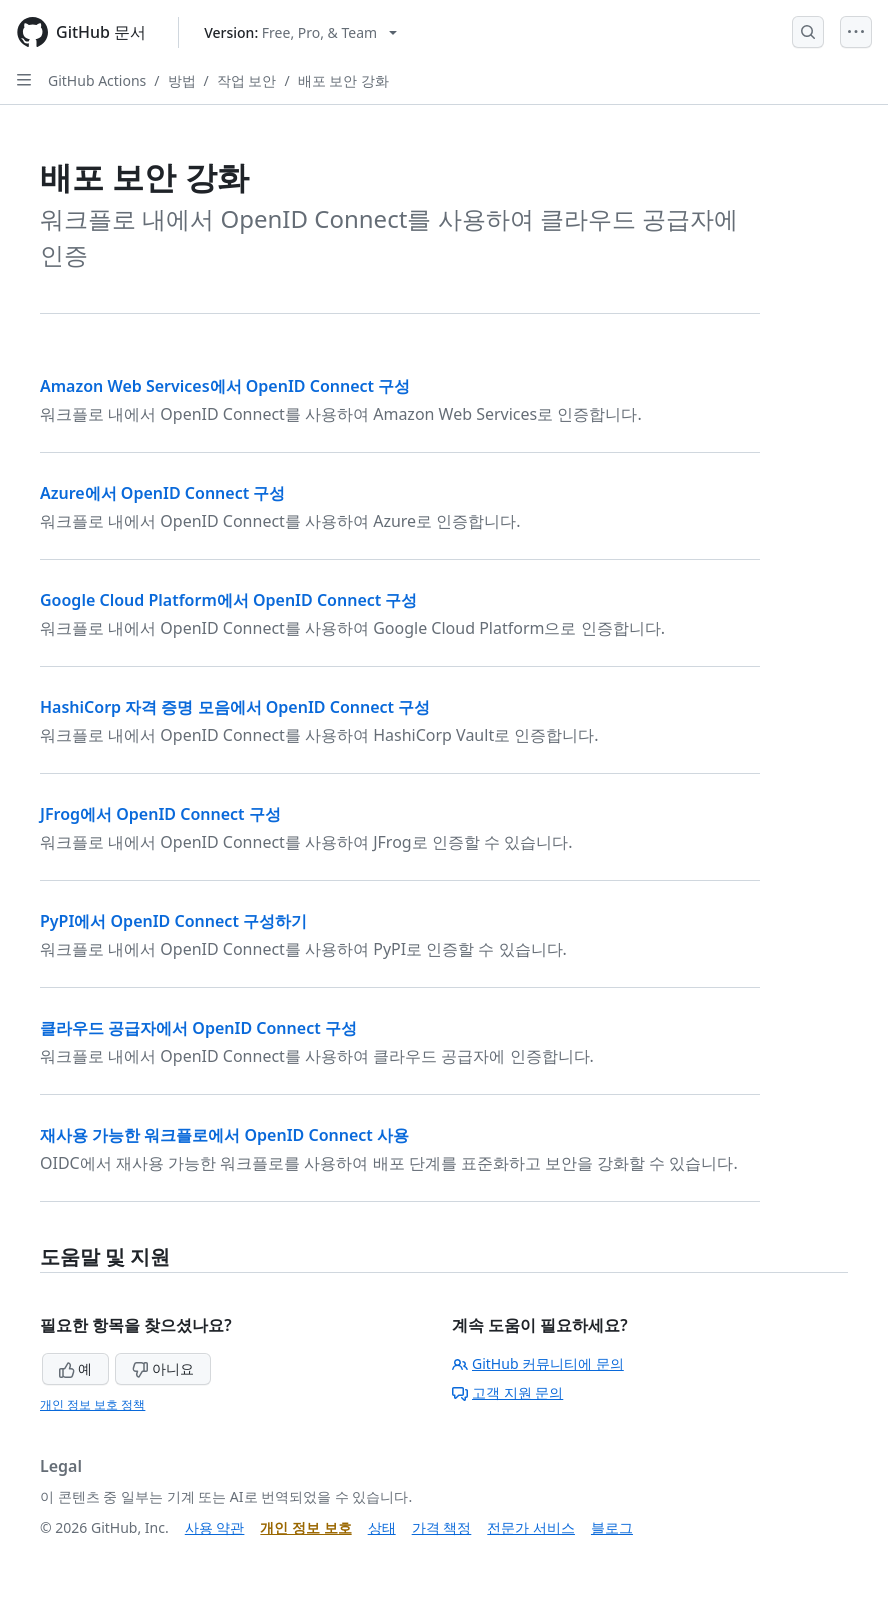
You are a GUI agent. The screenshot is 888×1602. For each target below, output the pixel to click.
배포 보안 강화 (343, 80)
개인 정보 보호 (305, 1527)
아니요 (163, 1368)
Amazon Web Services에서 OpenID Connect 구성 (225, 386)
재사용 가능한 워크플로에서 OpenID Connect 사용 (224, 1135)
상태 (382, 1527)
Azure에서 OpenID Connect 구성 (162, 493)
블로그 (612, 1527)
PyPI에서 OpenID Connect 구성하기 (173, 921)
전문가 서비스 (531, 1527)
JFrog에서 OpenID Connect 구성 (160, 814)
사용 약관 (215, 1527)
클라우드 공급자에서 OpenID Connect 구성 (198, 1028)
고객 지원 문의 (507, 1392)
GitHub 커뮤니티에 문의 (538, 1363)
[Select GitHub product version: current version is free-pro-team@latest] (300, 32)
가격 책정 (442, 1527)
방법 (182, 80)
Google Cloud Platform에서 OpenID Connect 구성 (228, 600)
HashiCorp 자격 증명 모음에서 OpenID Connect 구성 (235, 707)
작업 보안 (247, 80)
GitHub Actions (97, 80)
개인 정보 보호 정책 (92, 1404)
